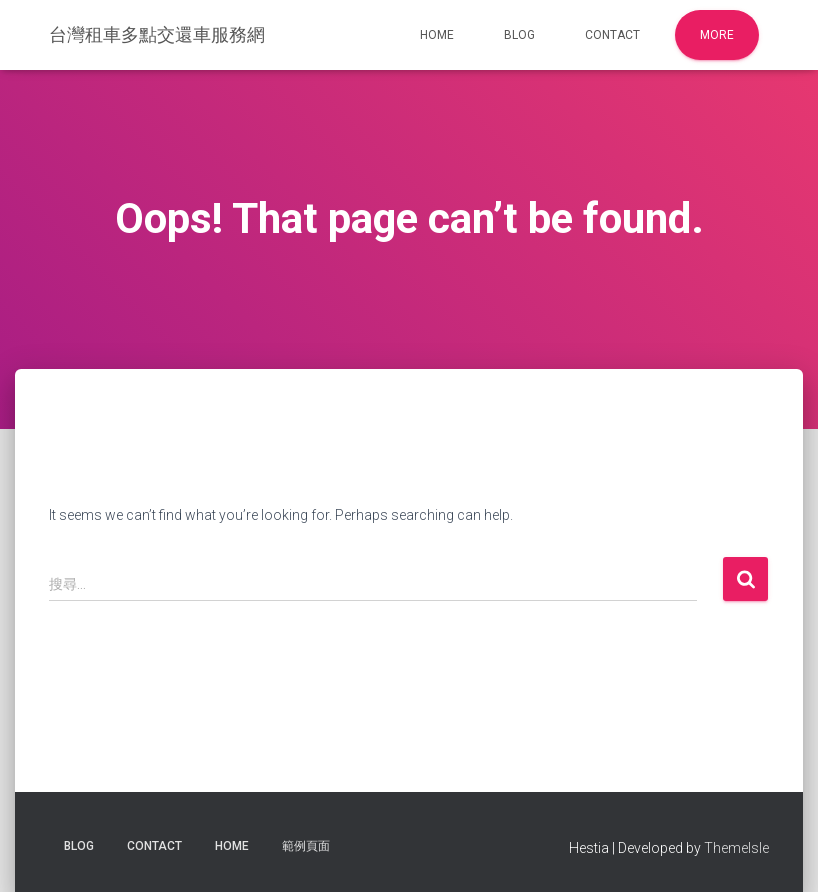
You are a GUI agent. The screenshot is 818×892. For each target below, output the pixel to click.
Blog (519, 35)
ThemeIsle (736, 848)
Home (437, 35)
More (717, 35)
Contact (612, 35)
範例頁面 (306, 846)
